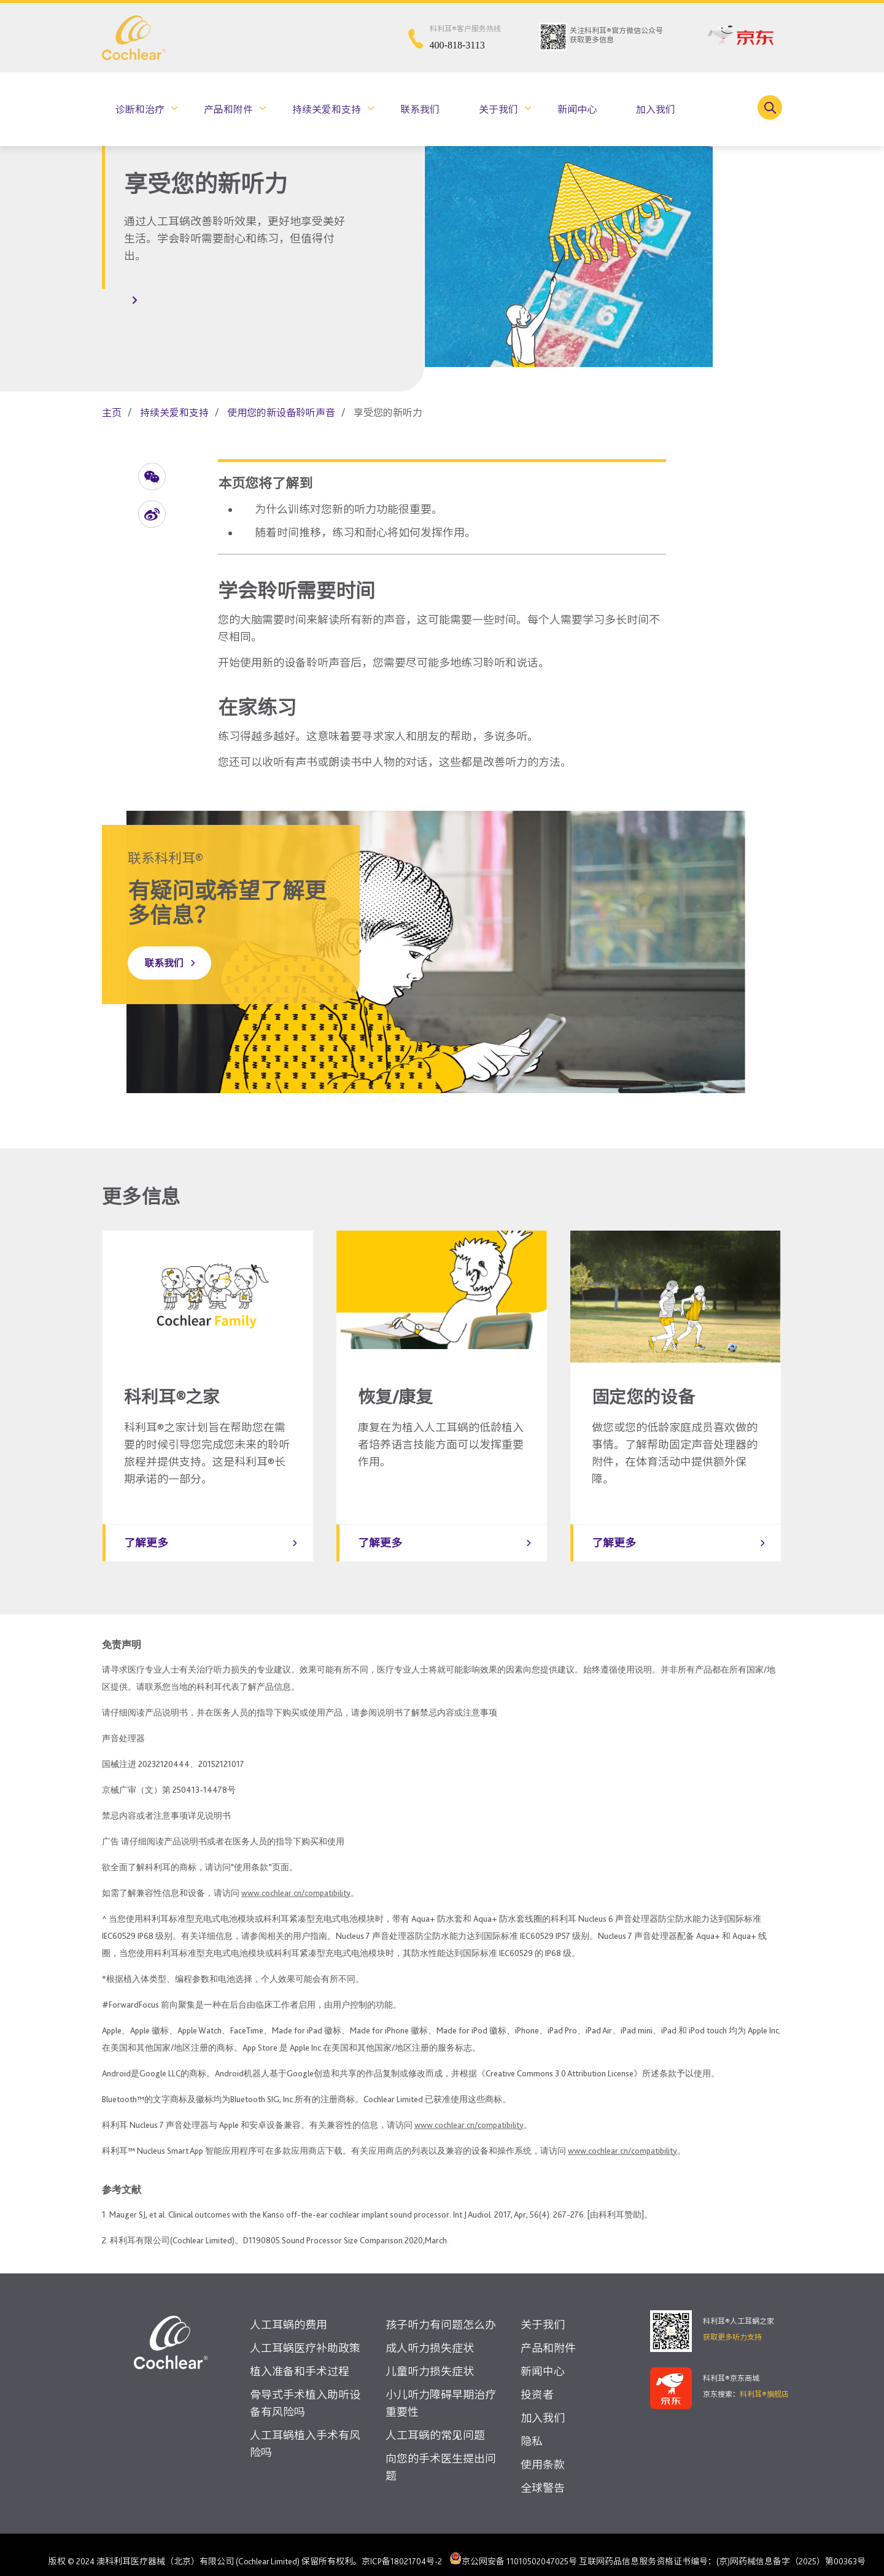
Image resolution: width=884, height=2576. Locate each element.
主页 (112, 413)
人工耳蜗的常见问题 (435, 2422)
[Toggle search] (770, 107)
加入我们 (655, 109)
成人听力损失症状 (430, 2335)
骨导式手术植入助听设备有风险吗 (305, 2391)
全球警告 (543, 2475)
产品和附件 (228, 109)
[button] (152, 476)
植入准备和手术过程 (299, 2359)
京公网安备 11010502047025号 (513, 2546)
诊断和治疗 (140, 109)
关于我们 (498, 109)
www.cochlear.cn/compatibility (296, 1881)
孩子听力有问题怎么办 (441, 2312)
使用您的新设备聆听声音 (281, 413)
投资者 (537, 2382)
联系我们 (420, 109)
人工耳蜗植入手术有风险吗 (305, 2431)
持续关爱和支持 (326, 109)
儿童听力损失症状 (430, 2359)
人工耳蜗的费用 (288, 2312)
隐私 (532, 2429)
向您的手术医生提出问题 (441, 2455)
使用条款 (543, 2452)
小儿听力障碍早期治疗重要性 (441, 2391)
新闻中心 (577, 109)
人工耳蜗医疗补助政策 (305, 2335)
